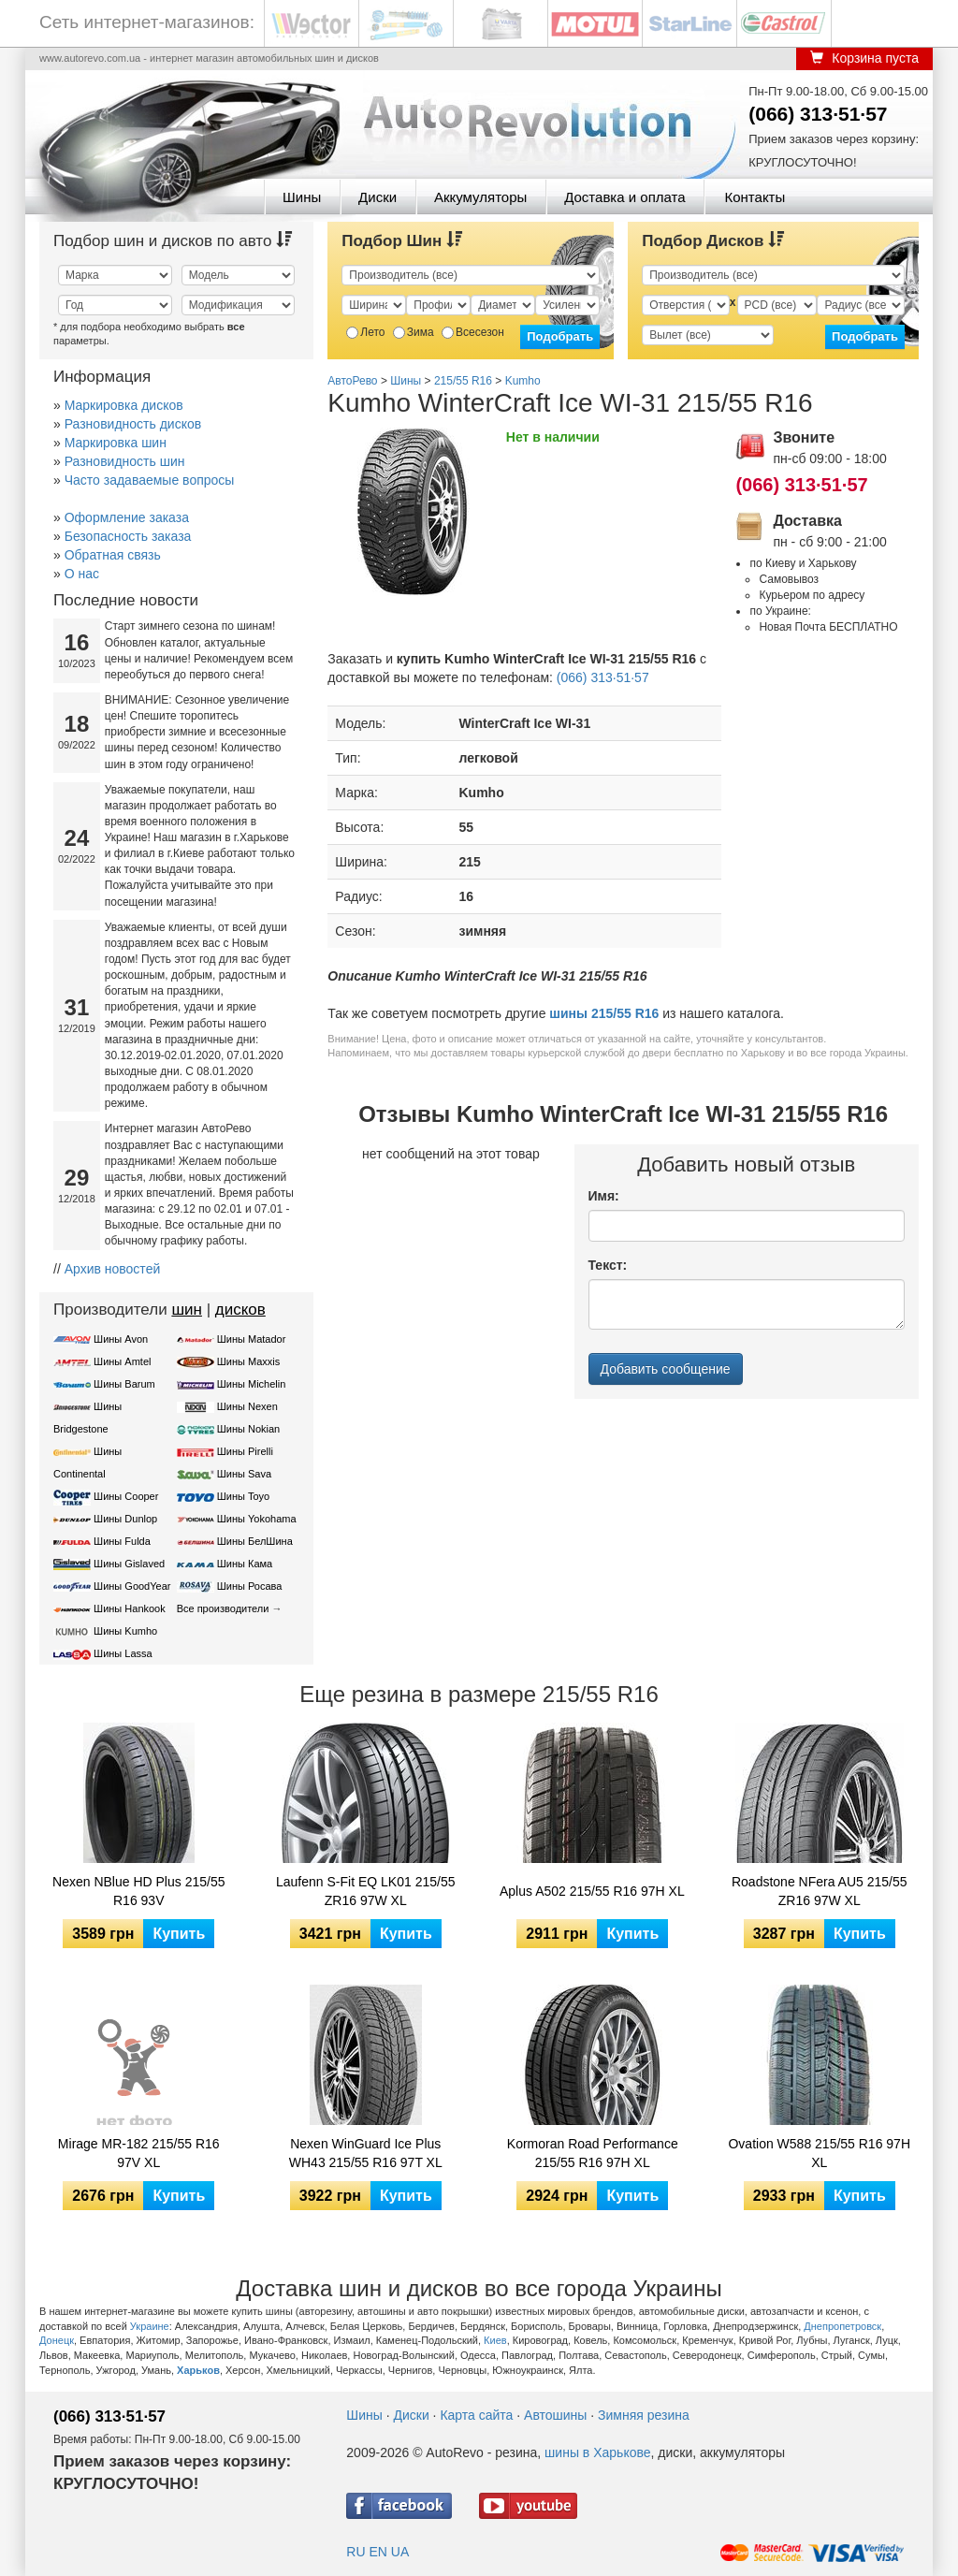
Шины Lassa (123, 1653)
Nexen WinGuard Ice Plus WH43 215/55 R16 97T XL (366, 2153)
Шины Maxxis (249, 1361)
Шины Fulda (122, 1541)
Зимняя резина (643, 2415)
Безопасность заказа (128, 536)
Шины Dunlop (125, 1518)
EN (377, 2551)
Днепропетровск (842, 2326)
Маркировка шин (116, 442)
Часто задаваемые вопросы (150, 480)
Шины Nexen (247, 1406)
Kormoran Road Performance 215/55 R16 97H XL (592, 2153)
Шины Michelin (251, 1384)
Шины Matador (251, 1339)
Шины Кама (244, 1563)
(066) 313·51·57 (817, 113)
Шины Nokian (249, 1428)
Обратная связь (113, 554)
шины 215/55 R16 (604, 1013)
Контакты (754, 197)
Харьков (198, 2370)
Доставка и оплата (624, 197)
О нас (82, 573)
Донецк (56, 2340)
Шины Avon (121, 1339)
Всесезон (473, 332)
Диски (377, 197)
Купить (178, 1934)
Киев (495, 2340)
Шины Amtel (122, 1361)
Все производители (223, 1608)
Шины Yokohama (257, 1518)
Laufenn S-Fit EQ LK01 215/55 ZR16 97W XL (365, 1891)
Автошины (555, 2415)
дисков (240, 1309)
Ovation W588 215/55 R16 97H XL (819, 2153)
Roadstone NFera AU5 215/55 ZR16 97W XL (819, 1891)
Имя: (603, 1195)
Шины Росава (250, 1586)
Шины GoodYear (132, 1586)
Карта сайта (476, 2415)
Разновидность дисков (133, 423)
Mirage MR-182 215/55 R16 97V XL (139, 2153)
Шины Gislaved (129, 1563)
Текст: (608, 1265)
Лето (365, 332)
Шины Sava (244, 1473)
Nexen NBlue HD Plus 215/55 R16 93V (138, 1891)
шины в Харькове (597, 2452)
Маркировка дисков (124, 405)
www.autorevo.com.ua (89, 58)
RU (355, 2551)
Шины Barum (124, 1384)
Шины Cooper (126, 1496)
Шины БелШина (255, 1541)
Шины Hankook (130, 1608)
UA (400, 2551)
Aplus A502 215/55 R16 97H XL (592, 1891)
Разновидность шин (125, 461)
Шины (302, 197)
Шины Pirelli (245, 1451)
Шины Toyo (243, 1496)
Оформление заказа (127, 517)
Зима (413, 332)
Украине (149, 2326)
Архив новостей (113, 1268)
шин (186, 1309)
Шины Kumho (125, 1631)
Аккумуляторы (480, 197)
